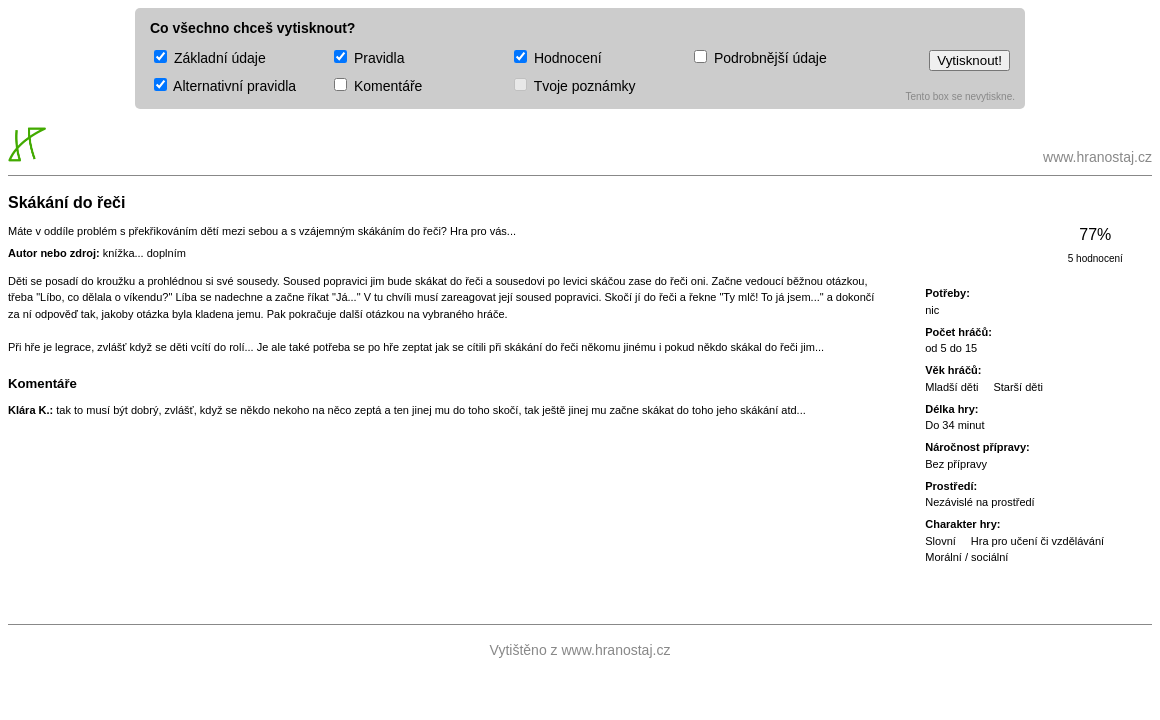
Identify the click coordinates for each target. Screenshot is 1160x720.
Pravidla (369, 58)
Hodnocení (558, 58)
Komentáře (378, 86)
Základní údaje (210, 58)
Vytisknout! (969, 60)
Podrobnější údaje (760, 58)
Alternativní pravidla (225, 86)
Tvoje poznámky (575, 86)
